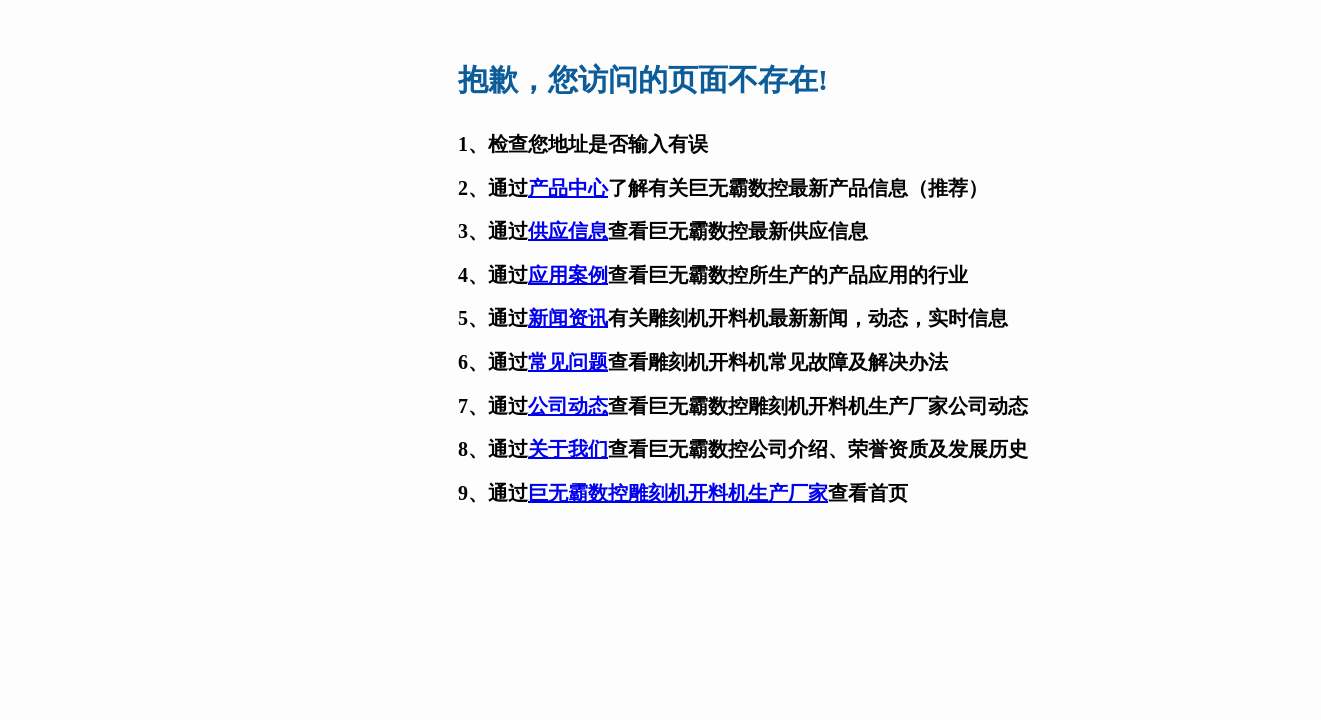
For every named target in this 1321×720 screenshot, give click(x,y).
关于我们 (568, 449)
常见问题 (568, 362)
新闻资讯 (568, 318)
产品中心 (568, 188)
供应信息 (568, 231)
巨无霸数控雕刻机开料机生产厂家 (678, 493)
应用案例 (568, 275)
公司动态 (568, 406)
